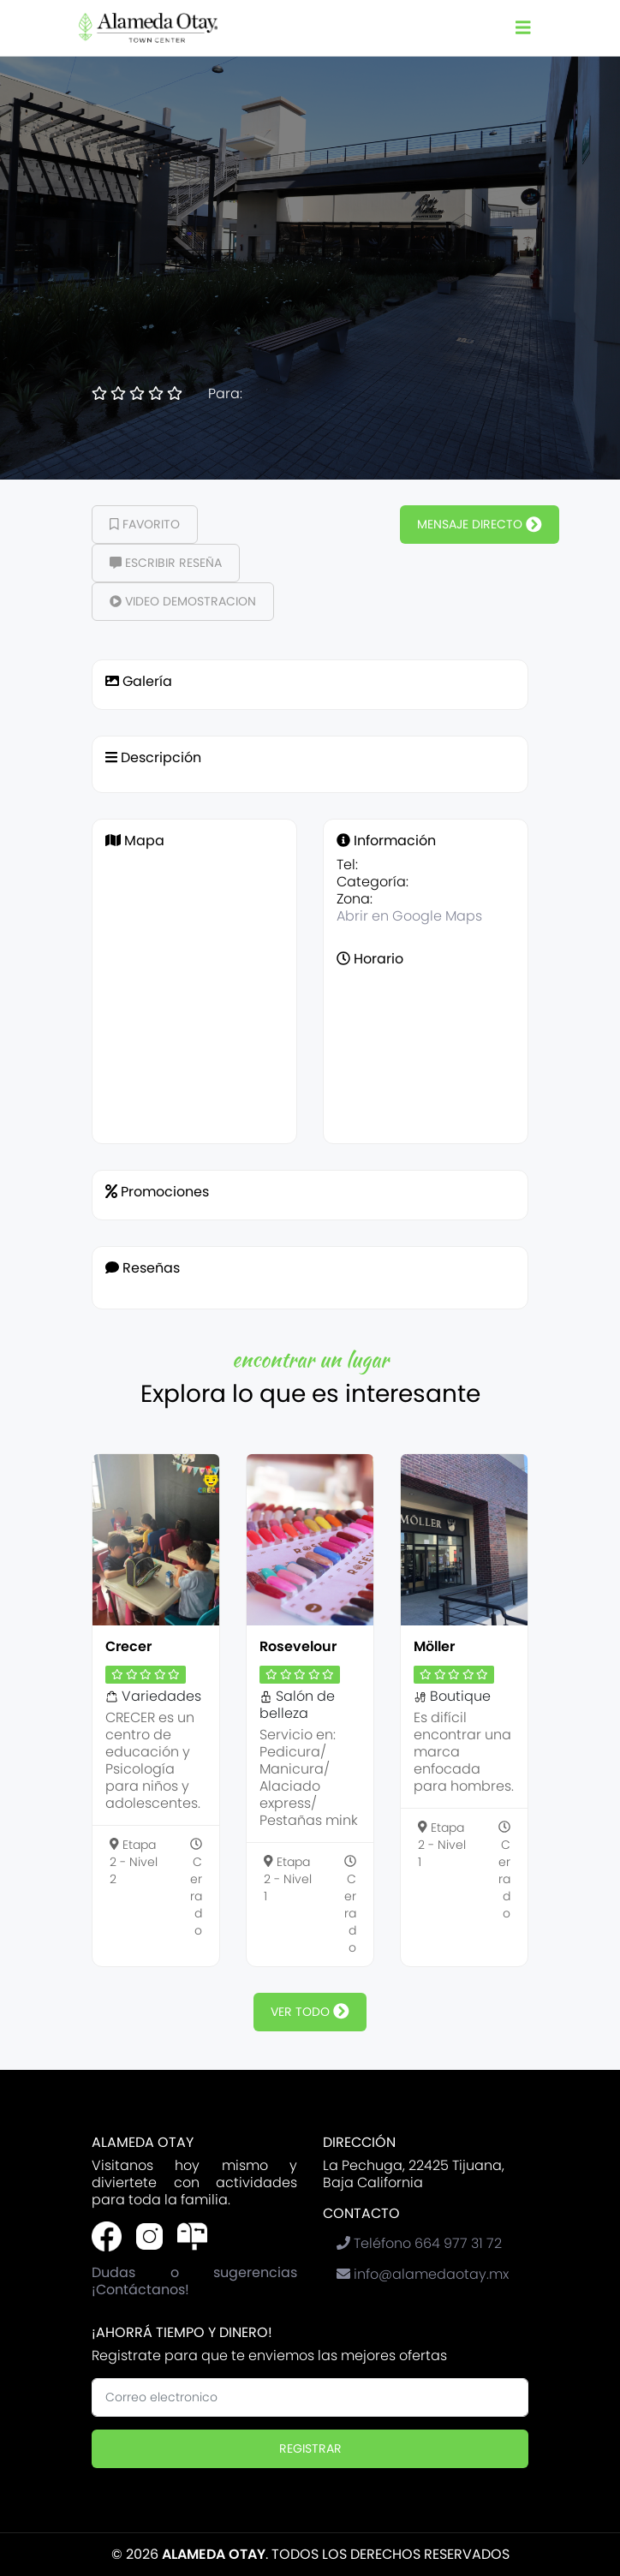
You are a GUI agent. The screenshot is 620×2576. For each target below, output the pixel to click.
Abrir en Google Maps (409, 916)
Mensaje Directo (479, 524)
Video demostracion (183, 601)
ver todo (310, 2011)
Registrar (310, 2448)
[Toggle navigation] (523, 28)
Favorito (145, 524)
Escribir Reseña (166, 562)
